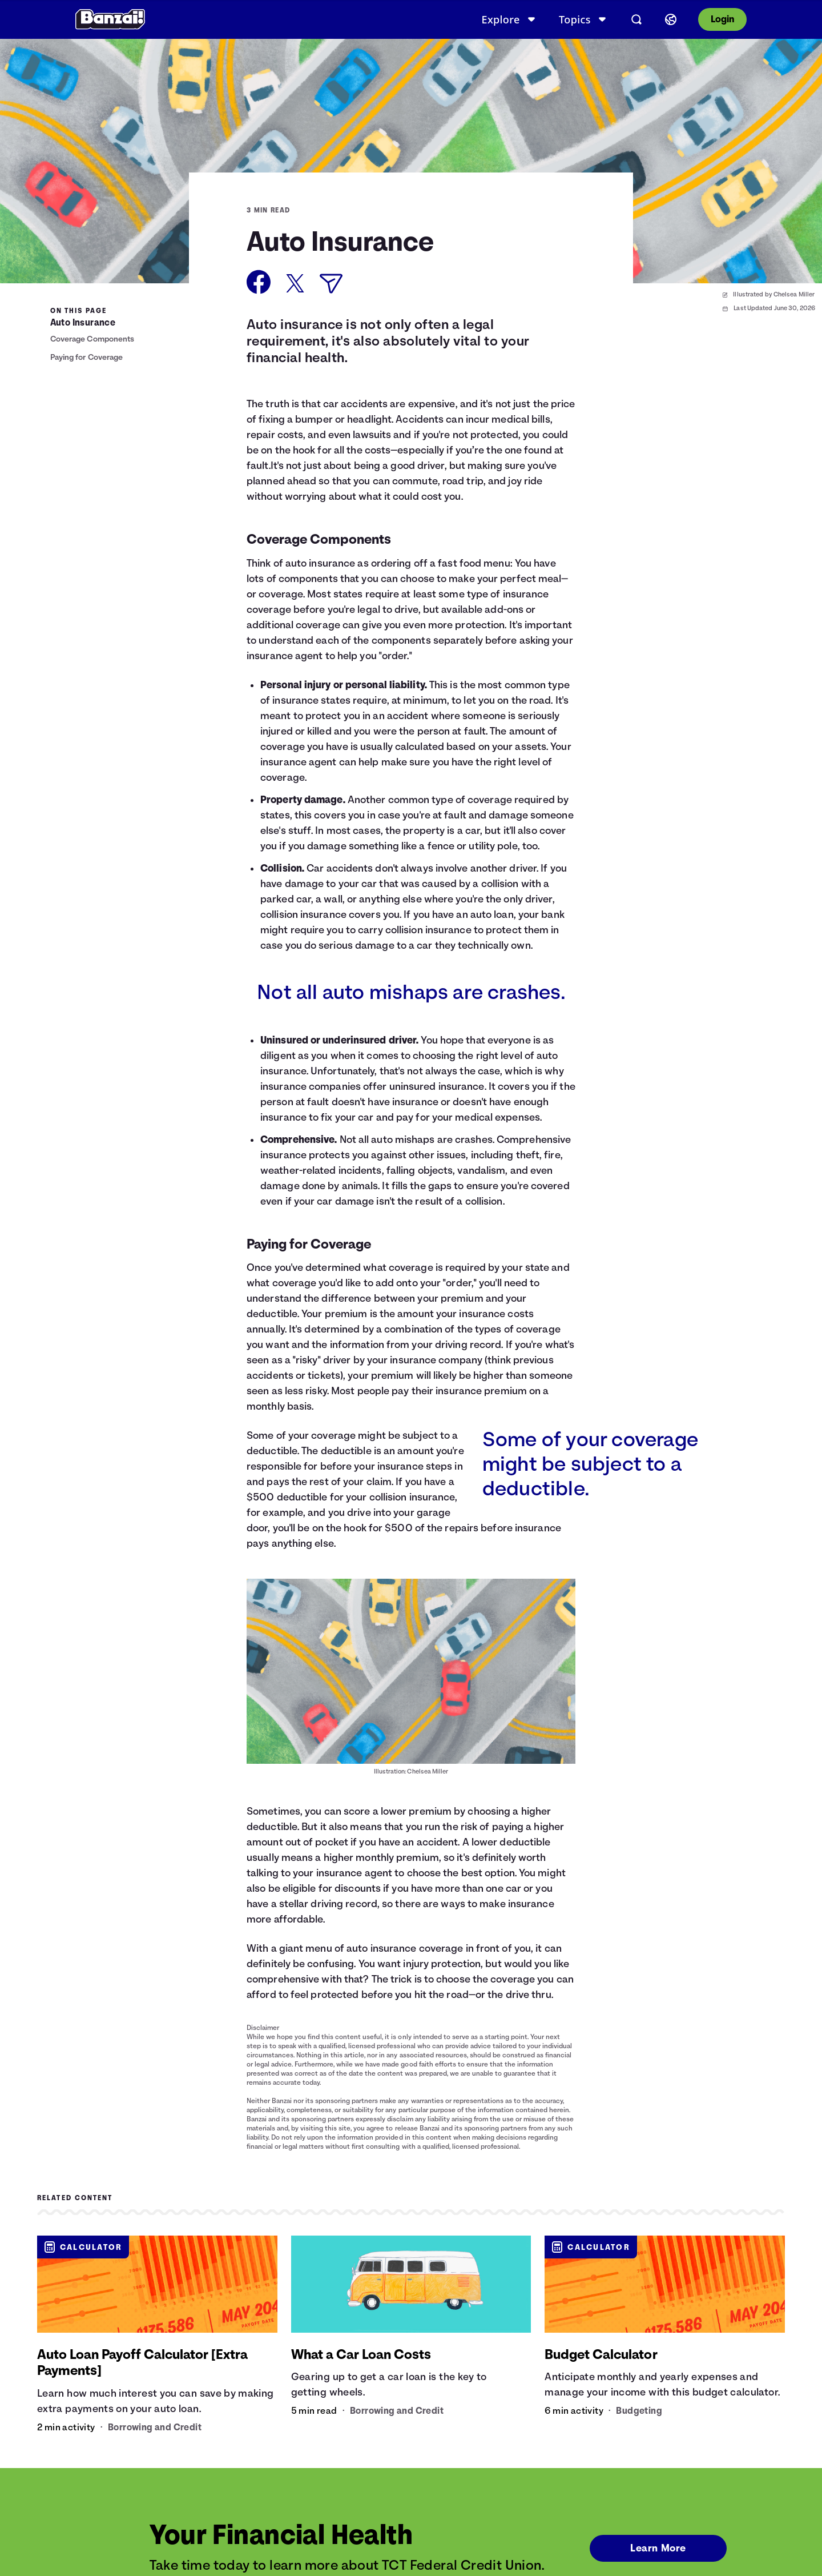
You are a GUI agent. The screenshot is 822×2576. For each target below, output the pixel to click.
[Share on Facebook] (259, 282)
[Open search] (636, 19)
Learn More (657, 2548)
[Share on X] (295, 283)
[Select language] (671, 19)
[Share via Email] (331, 284)
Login (722, 19)
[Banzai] (110, 19)
